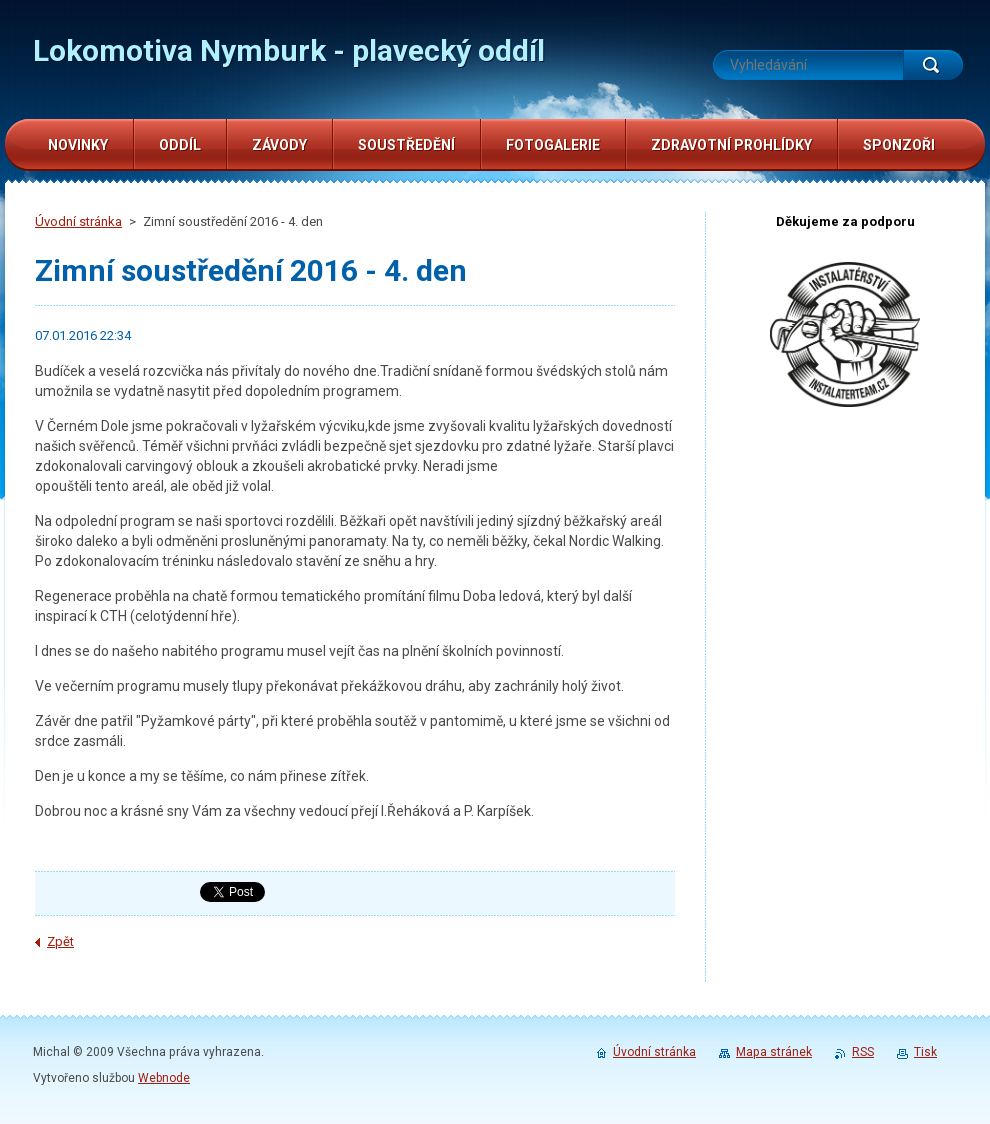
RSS (863, 1052)
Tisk (925, 1052)
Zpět (60, 941)
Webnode (164, 1078)
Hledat (933, 65)
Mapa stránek (774, 1052)
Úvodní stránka (78, 221)
